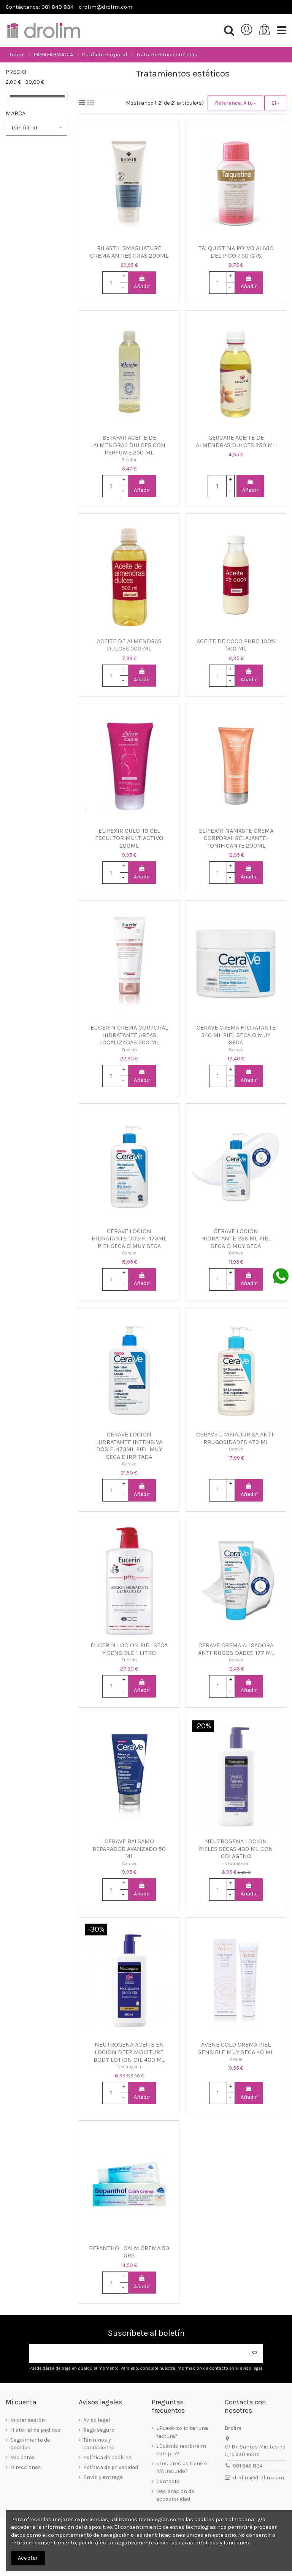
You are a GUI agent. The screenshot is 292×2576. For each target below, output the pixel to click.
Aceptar (28, 2558)
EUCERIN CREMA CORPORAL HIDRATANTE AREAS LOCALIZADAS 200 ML (129, 1035)
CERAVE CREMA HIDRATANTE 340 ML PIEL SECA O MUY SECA (236, 1035)
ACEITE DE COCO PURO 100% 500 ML (236, 645)
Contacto (168, 2481)
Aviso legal (96, 2420)
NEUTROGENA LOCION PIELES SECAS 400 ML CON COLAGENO (236, 1849)
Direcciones (25, 2467)
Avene (236, 2059)
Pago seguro (98, 2430)
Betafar (129, 459)
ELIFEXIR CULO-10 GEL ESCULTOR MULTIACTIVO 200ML (129, 838)
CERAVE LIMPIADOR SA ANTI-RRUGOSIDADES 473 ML (236, 1438)
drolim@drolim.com (258, 2477)
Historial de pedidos (35, 2430)
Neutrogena (236, 1863)
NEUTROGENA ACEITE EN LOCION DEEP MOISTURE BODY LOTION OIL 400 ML (129, 2052)
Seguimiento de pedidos (30, 2444)
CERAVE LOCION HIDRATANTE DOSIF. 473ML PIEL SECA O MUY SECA (129, 1238)
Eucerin (129, 1049)
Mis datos (22, 2457)
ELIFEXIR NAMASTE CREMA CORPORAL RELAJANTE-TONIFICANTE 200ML (236, 838)
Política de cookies (107, 2457)
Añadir (142, 283)
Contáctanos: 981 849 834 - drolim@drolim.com (69, 6)
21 (275, 103)
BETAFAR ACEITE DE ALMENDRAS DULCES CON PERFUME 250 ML (129, 445)
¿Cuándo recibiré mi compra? (182, 2450)
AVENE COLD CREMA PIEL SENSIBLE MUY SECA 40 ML (236, 2048)
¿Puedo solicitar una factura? (182, 2432)
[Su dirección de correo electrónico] (137, 2353)
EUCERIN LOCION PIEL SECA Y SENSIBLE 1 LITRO (129, 1649)
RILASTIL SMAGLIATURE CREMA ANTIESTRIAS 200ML (129, 251)
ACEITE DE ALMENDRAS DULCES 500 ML (129, 645)
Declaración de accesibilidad (175, 2495)
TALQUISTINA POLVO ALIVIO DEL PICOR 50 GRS (236, 251)
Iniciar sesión (27, 2420)
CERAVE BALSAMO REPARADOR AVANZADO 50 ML (129, 1849)
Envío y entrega (103, 2477)
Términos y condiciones (98, 2444)
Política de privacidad (110, 2467)
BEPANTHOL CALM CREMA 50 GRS (129, 2251)
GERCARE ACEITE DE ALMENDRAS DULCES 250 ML (236, 441)
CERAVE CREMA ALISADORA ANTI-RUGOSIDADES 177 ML (236, 1649)
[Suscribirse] (254, 2353)
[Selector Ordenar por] (235, 103)
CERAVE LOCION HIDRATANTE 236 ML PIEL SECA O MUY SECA (236, 1238)
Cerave (236, 1049)
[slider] (8, 96)
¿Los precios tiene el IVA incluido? (182, 2467)
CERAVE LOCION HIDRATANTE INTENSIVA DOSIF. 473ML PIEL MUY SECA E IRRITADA (129, 1445)
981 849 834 (248, 2466)
